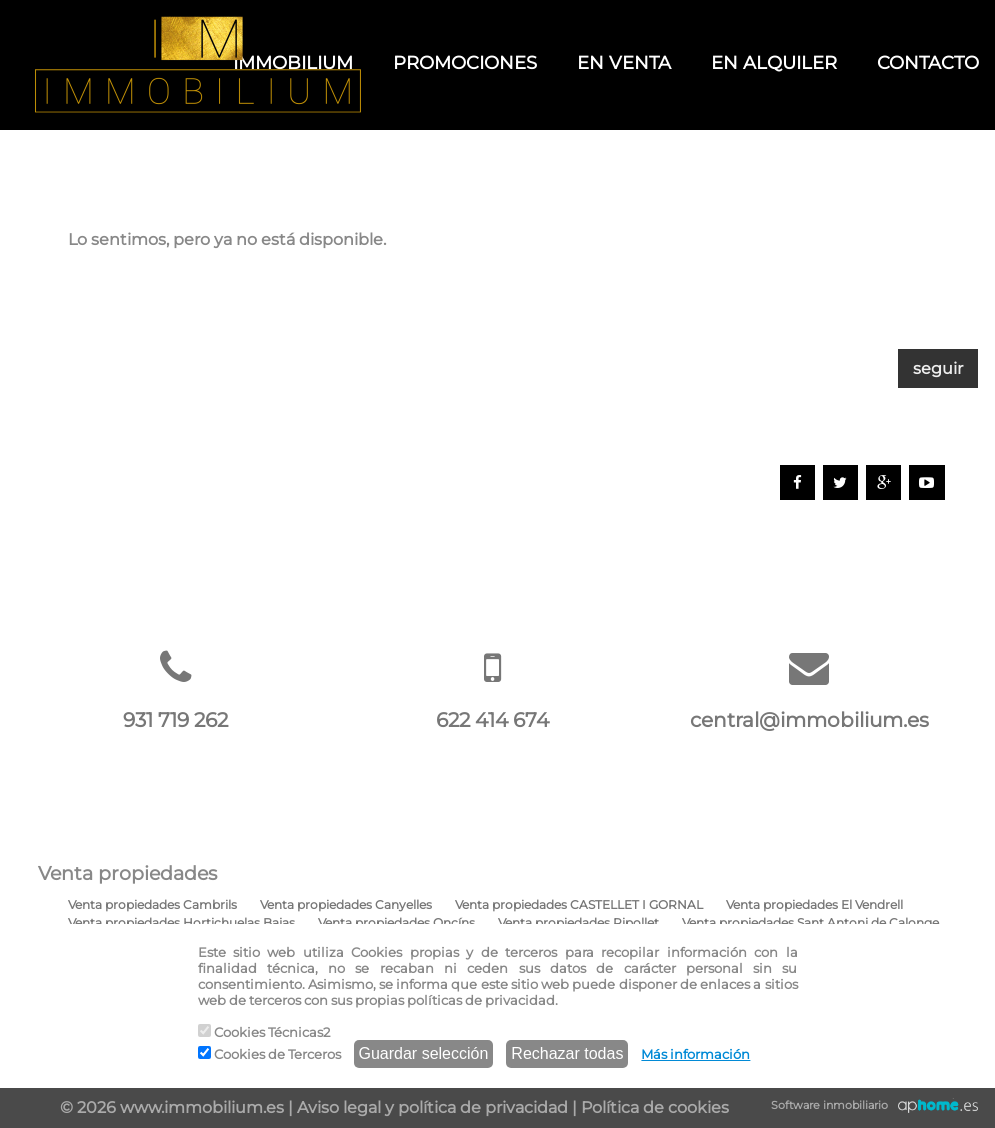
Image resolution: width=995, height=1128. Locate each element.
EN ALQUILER (774, 63)
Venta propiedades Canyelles (346, 904)
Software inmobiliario (829, 1105)
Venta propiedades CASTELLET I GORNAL (579, 904)
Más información (695, 1054)
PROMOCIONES (465, 63)
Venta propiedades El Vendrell (814, 904)
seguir (938, 368)
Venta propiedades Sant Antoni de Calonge (810, 922)
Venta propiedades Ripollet (578, 922)
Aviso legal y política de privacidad (432, 1107)
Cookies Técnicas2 (264, 1032)
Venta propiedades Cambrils (152, 904)
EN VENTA (624, 63)
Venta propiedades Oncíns (396, 922)
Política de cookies (655, 1107)
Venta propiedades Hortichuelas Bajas (181, 922)
